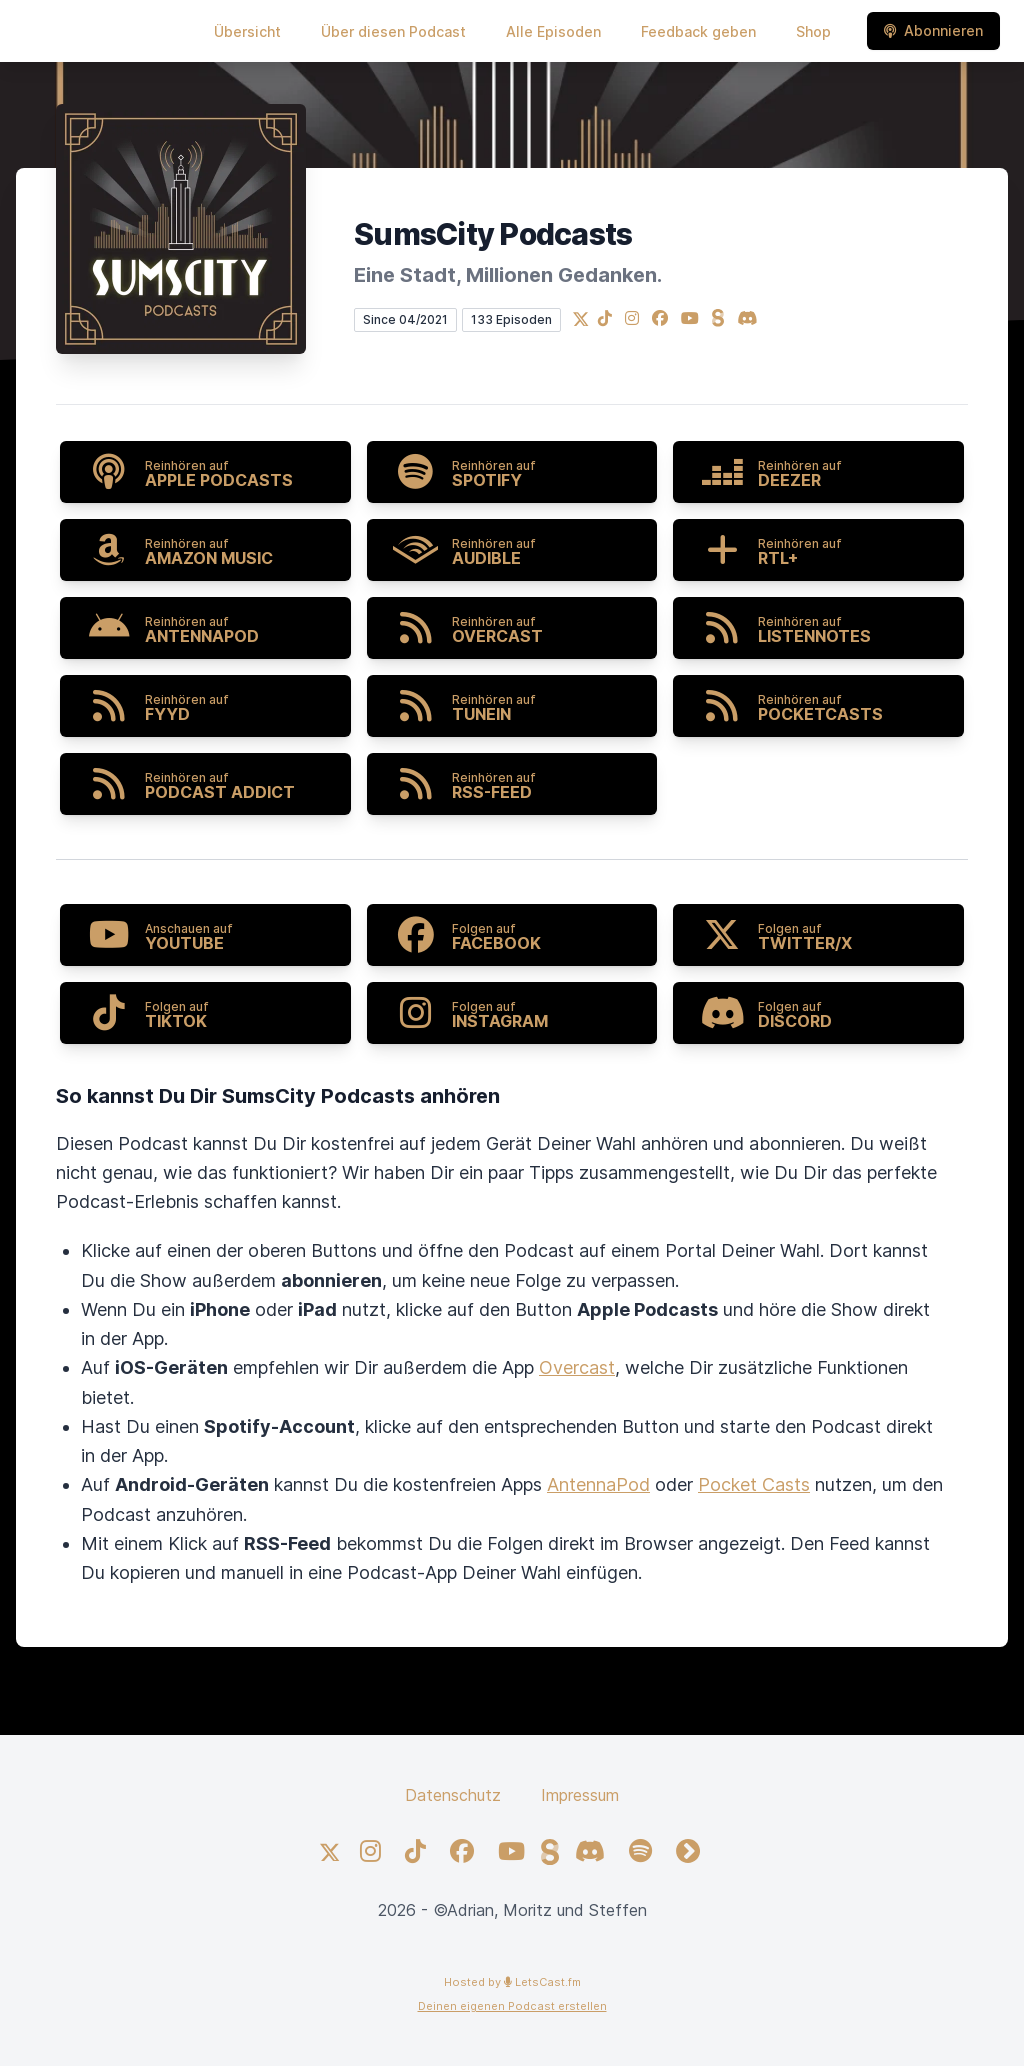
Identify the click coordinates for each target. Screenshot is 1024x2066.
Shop (813, 31)
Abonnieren (933, 30)
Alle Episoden (553, 31)
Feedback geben (698, 31)
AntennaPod (598, 1484)
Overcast (577, 1367)
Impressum (580, 1795)
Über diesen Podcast (393, 31)
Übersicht (247, 31)
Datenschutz (453, 1795)
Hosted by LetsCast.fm (512, 1982)
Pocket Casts (754, 1484)
